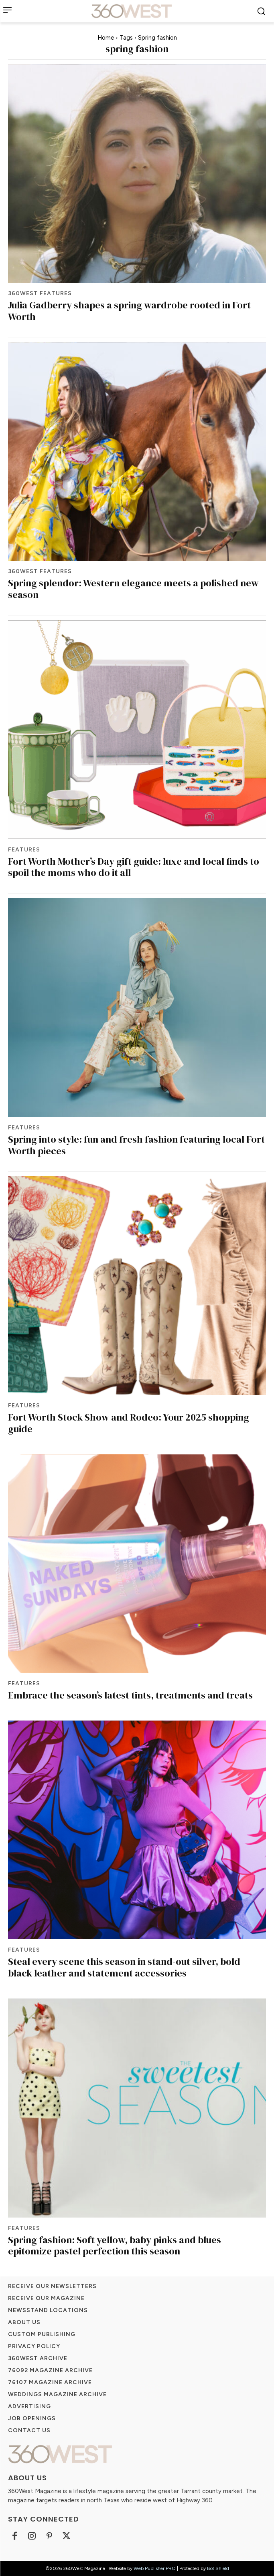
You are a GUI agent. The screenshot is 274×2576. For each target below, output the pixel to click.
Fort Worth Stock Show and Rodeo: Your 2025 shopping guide (128, 1423)
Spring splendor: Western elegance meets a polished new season (133, 588)
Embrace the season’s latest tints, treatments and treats (130, 1695)
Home (105, 37)
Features (24, 850)
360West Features (40, 293)
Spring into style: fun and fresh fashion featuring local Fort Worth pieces (136, 1145)
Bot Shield (218, 2568)
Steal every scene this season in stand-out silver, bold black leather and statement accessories (124, 1967)
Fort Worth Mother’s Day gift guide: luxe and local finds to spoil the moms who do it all (133, 867)
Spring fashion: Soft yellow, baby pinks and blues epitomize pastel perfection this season (114, 2245)
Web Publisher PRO (155, 2568)
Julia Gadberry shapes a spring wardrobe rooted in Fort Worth (129, 310)
